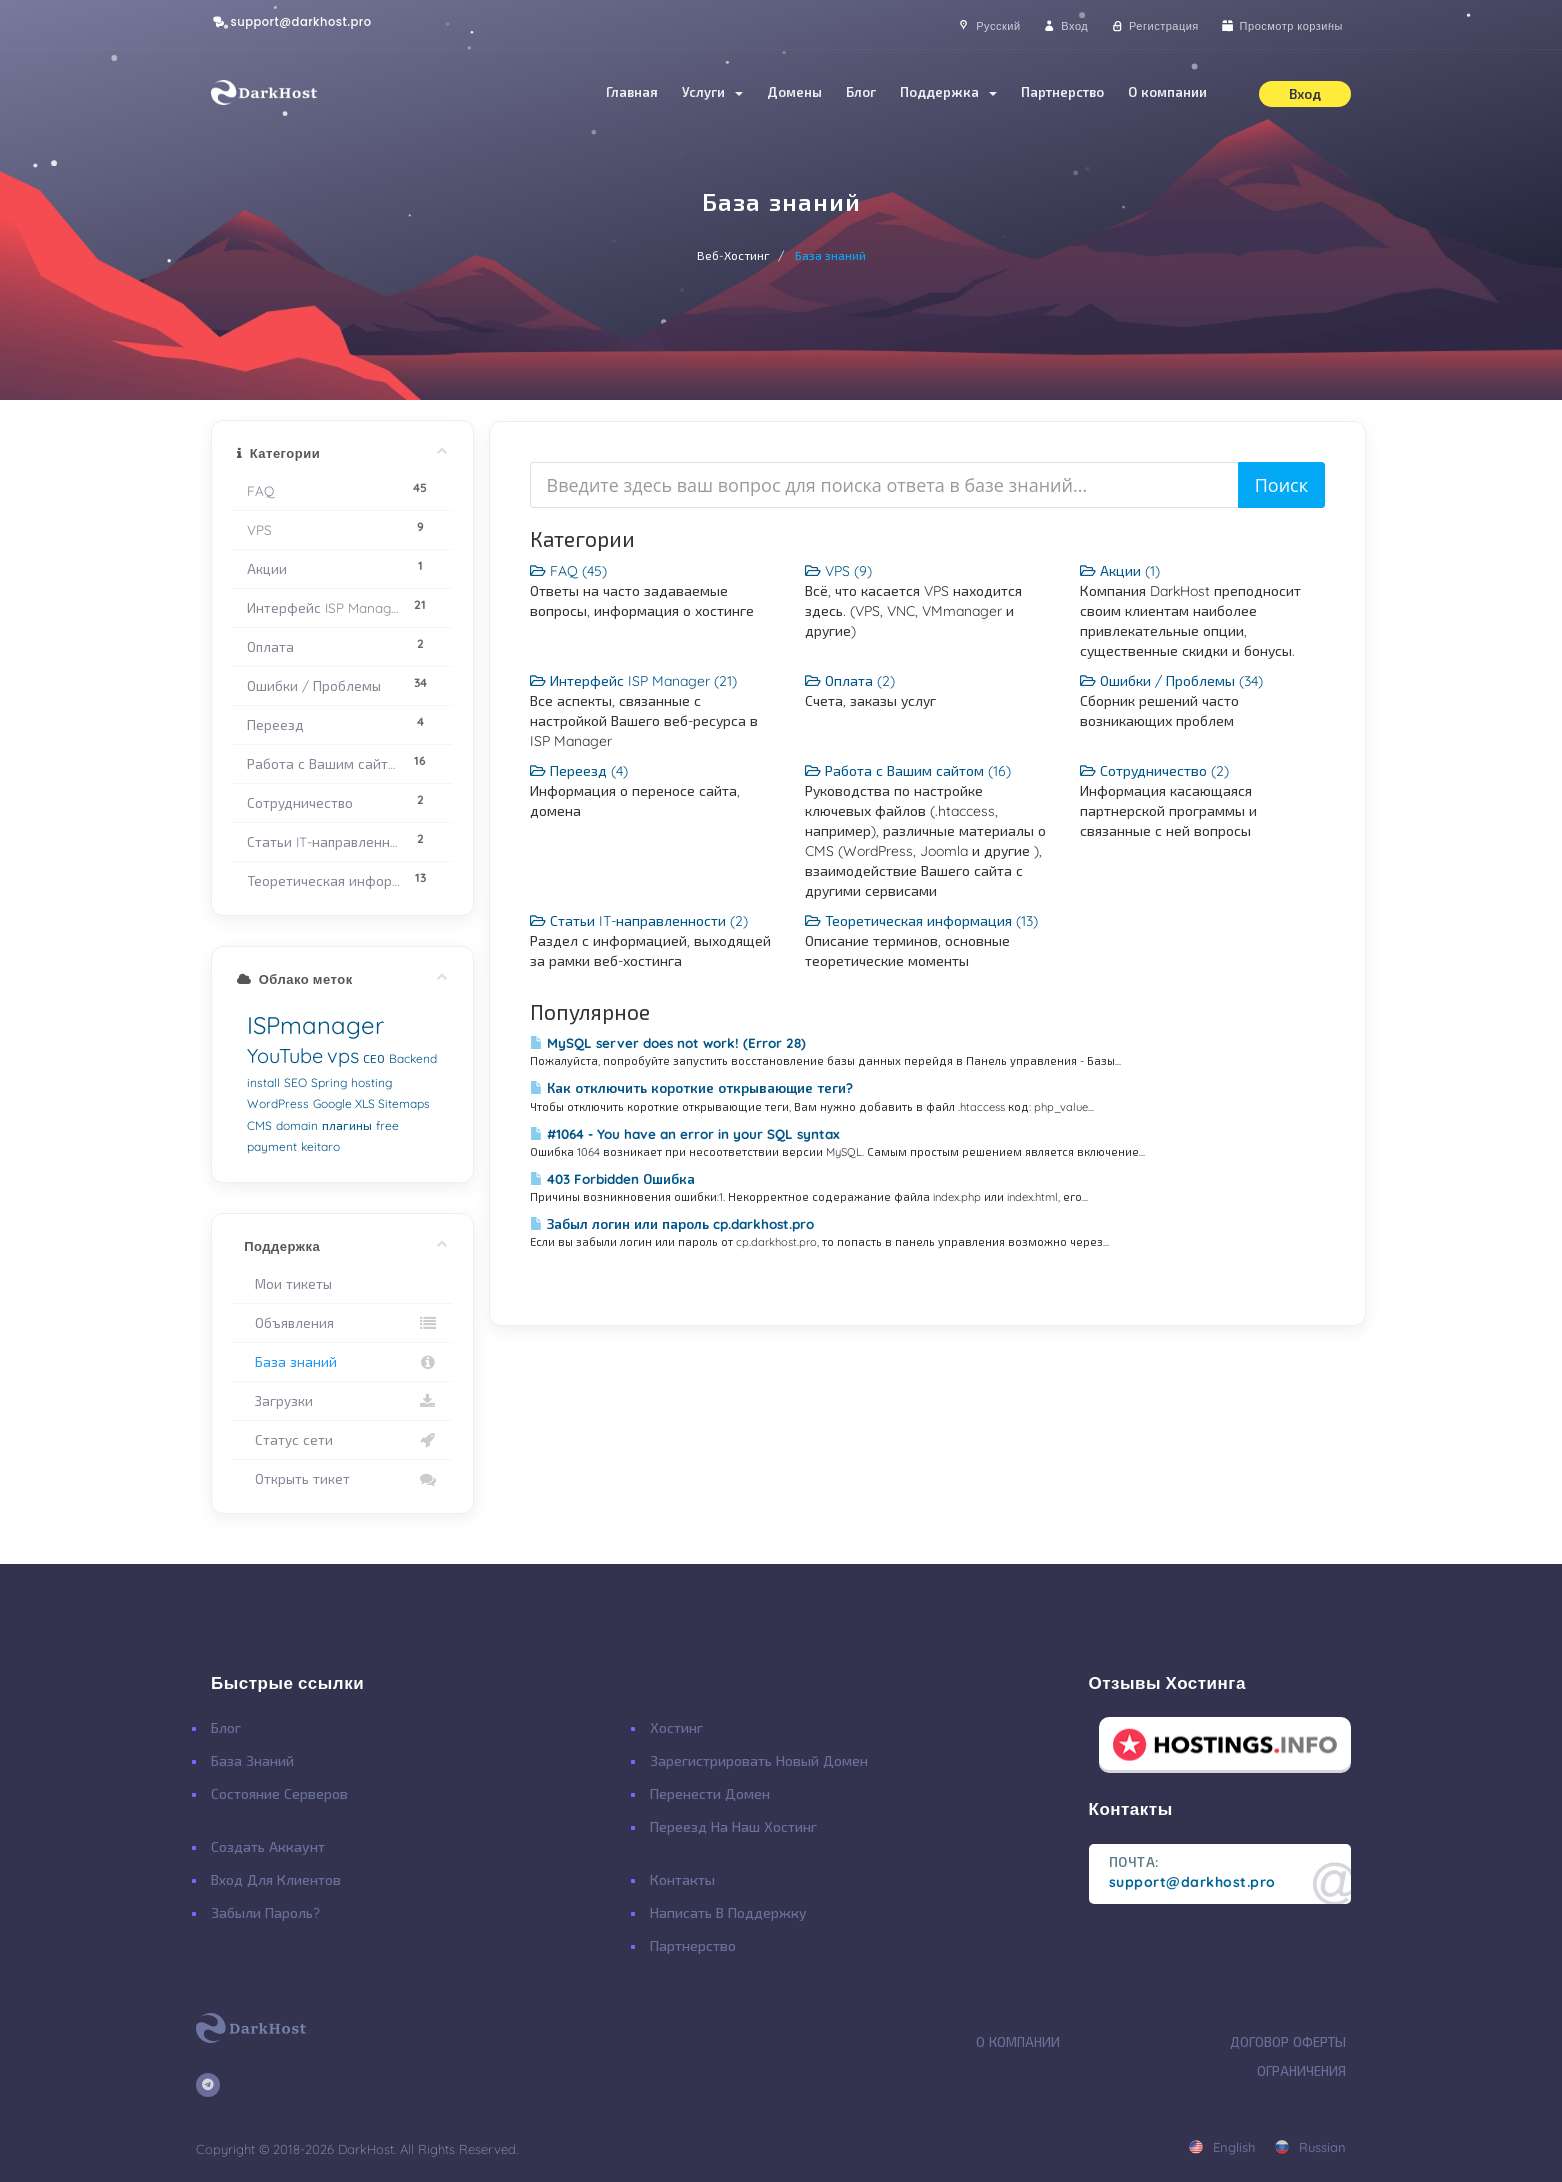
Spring (329, 1082)
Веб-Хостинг (733, 255)
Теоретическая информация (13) (921, 921)
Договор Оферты (1288, 2042)
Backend (413, 1058)
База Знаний (252, 1761)
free (387, 1125)
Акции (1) (1120, 571)
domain (297, 1125)
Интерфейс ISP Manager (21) (633, 681)
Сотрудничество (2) (1154, 771)
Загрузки (342, 1401)
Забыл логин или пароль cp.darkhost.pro (672, 1224)
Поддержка (948, 92)
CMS (259, 1125)
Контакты (682, 1880)
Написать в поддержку (728, 1913)
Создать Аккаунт (268, 1847)
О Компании (1018, 2042)
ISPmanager (315, 1025)
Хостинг (676, 1728)
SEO (295, 1082)
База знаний (342, 1362)
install (263, 1082)
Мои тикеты (289, 1283)
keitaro (320, 1146)
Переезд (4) (579, 771)
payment (272, 1146)
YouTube (285, 1055)
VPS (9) (838, 571)
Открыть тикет (342, 1479)
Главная (632, 92)
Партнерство (1062, 92)
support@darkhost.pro (291, 22)
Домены (794, 92)
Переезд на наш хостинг (733, 1827)
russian (1310, 2147)
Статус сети (342, 1440)
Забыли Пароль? (265, 1913)
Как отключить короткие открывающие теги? (691, 1088)
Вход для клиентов (276, 1880)
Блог (861, 92)
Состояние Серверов (279, 1794)
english (1221, 2147)
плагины (347, 1125)
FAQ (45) (568, 571)
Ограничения (1301, 2071)
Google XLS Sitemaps (371, 1103)
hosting (371, 1082)
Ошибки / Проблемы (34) (1171, 681)
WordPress (278, 1103)
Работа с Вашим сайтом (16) (908, 771)
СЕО (374, 1058)
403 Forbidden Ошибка (612, 1179)
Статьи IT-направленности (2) (639, 921)
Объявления (342, 1323)
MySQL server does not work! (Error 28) (668, 1043)
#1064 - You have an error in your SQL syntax (685, 1134)
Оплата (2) (850, 681)
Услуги (712, 92)
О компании (1167, 92)
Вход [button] (1305, 94)
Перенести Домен (710, 1794)
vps (343, 1055)
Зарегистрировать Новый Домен (759, 1761)
